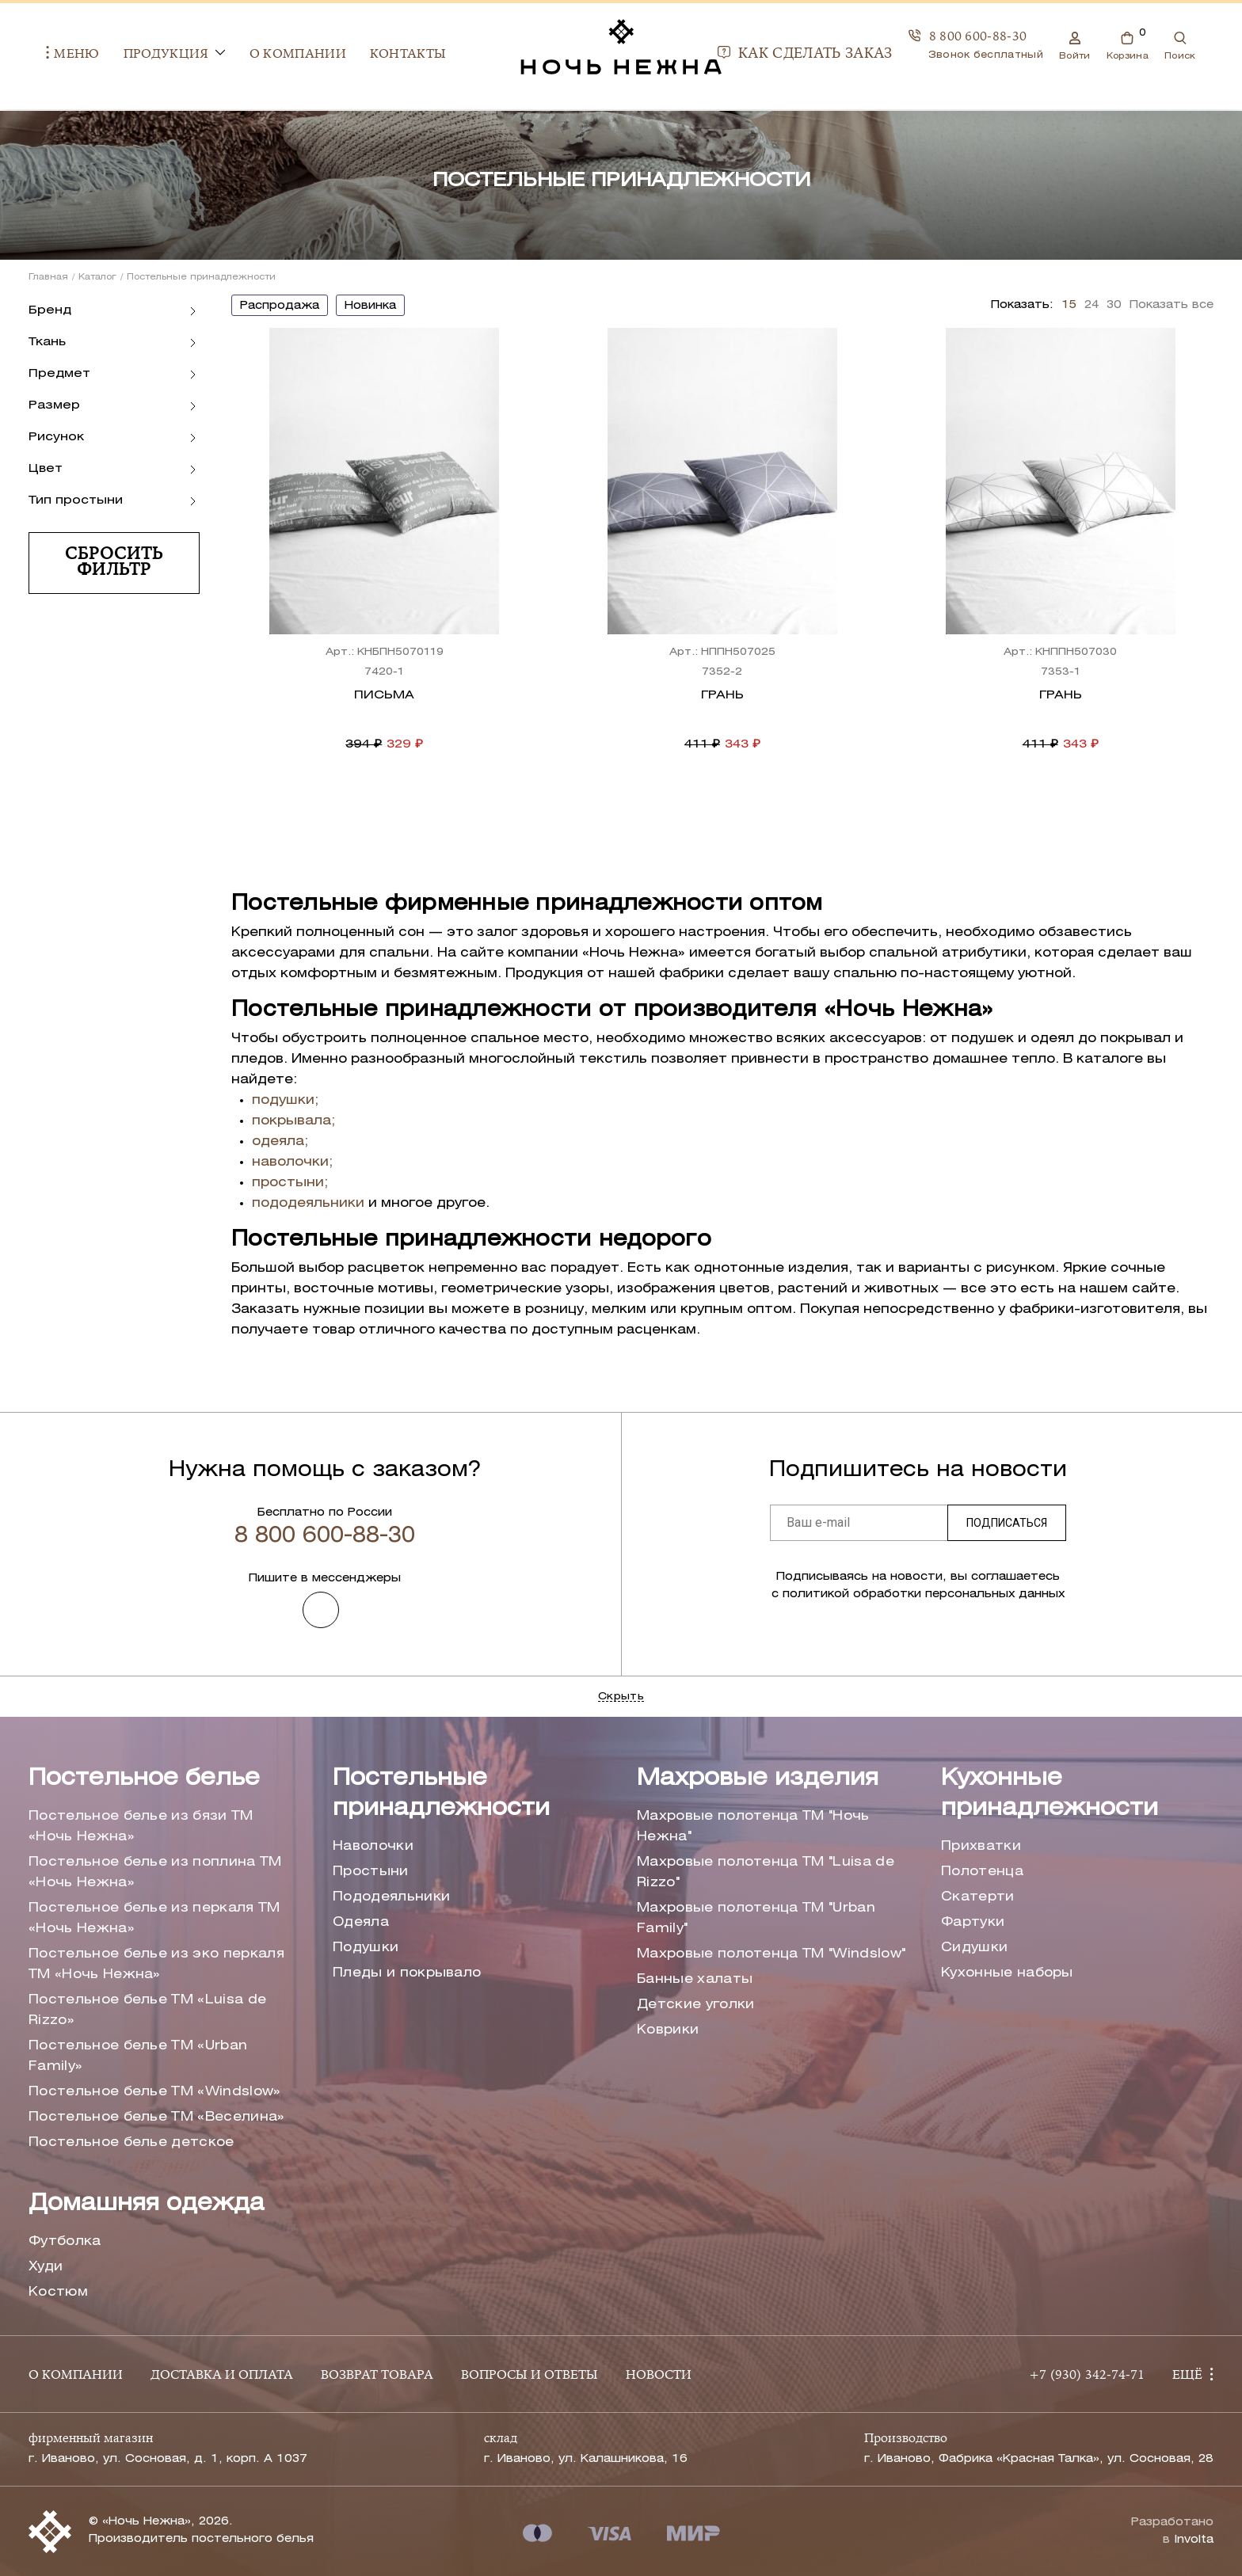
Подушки (365, 1948)
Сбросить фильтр (114, 562)
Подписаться (1006, 1522)
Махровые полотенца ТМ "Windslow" (771, 1954)
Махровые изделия (757, 1779)
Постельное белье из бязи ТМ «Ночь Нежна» (141, 1826)
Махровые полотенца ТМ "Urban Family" (756, 1918)
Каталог (97, 277)
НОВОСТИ (658, 2375)
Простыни (371, 1872)
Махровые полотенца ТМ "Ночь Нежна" (753, 1826)
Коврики (668, 2030)
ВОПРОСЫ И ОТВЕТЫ (529, 2375)
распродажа (279, 306)
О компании (279, 55)
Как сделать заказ (823, 55)
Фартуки (972, 1922)
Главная (48, 277)
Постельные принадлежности (441, 1794)
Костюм (58, 2292)
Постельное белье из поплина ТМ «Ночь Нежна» (155, 1872)
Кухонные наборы (1007, 1973)
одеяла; (280, 1141)
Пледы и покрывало (407, 1973)
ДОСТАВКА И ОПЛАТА (221, 2375)
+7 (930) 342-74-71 (1087, 2375)
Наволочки (373, 1846)
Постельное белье (144, 1779)
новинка (370, 306)
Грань (722, 695)
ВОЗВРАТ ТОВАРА (377, 2375)
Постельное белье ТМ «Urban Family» (138, 2056)
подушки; (285, 1100)
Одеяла (361, 1922)
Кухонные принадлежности (1049, 1794)
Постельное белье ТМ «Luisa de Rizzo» (147, 2010)
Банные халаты (694, 1979)
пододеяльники (308, 1203)
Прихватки (981, 1846)
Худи (46, 2267)
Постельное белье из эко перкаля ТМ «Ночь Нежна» (156, 1964)
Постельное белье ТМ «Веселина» (157, 2117)
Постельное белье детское (131, 2142)
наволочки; (292, 1162)
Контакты (390, 55)
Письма (384, 695)
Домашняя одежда (147, 2204)
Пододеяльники (391, 1897)
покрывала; (293, 1121)
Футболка (65, 2241)
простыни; (290, 1183)
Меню (55, 55)
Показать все (1171, 305)
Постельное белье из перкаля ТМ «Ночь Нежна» (154, 1918)
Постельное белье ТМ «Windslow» (155, 2092)
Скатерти (978, 1897)
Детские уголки (695, 2005)
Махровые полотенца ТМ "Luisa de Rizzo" (765, 1872)
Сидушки (974, 1948)
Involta (1193, 2540)
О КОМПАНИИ (76, 2375)
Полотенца (982, 1872)
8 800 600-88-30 (985, 37)
